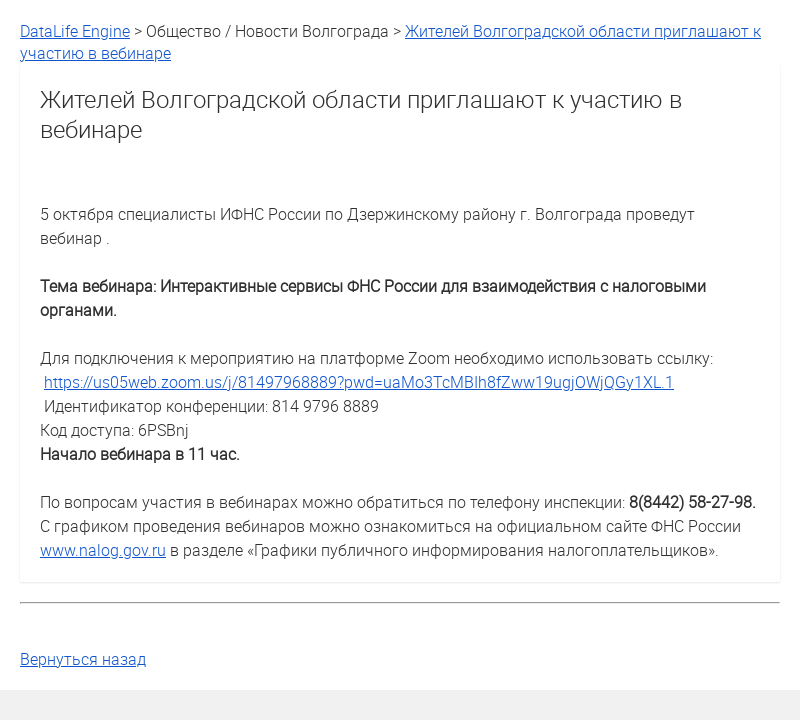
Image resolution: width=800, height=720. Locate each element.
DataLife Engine (75, 31)
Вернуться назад (83, 659)
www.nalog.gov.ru (103, 550)
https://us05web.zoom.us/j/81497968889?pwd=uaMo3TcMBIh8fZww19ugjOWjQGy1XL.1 (359, 382)
